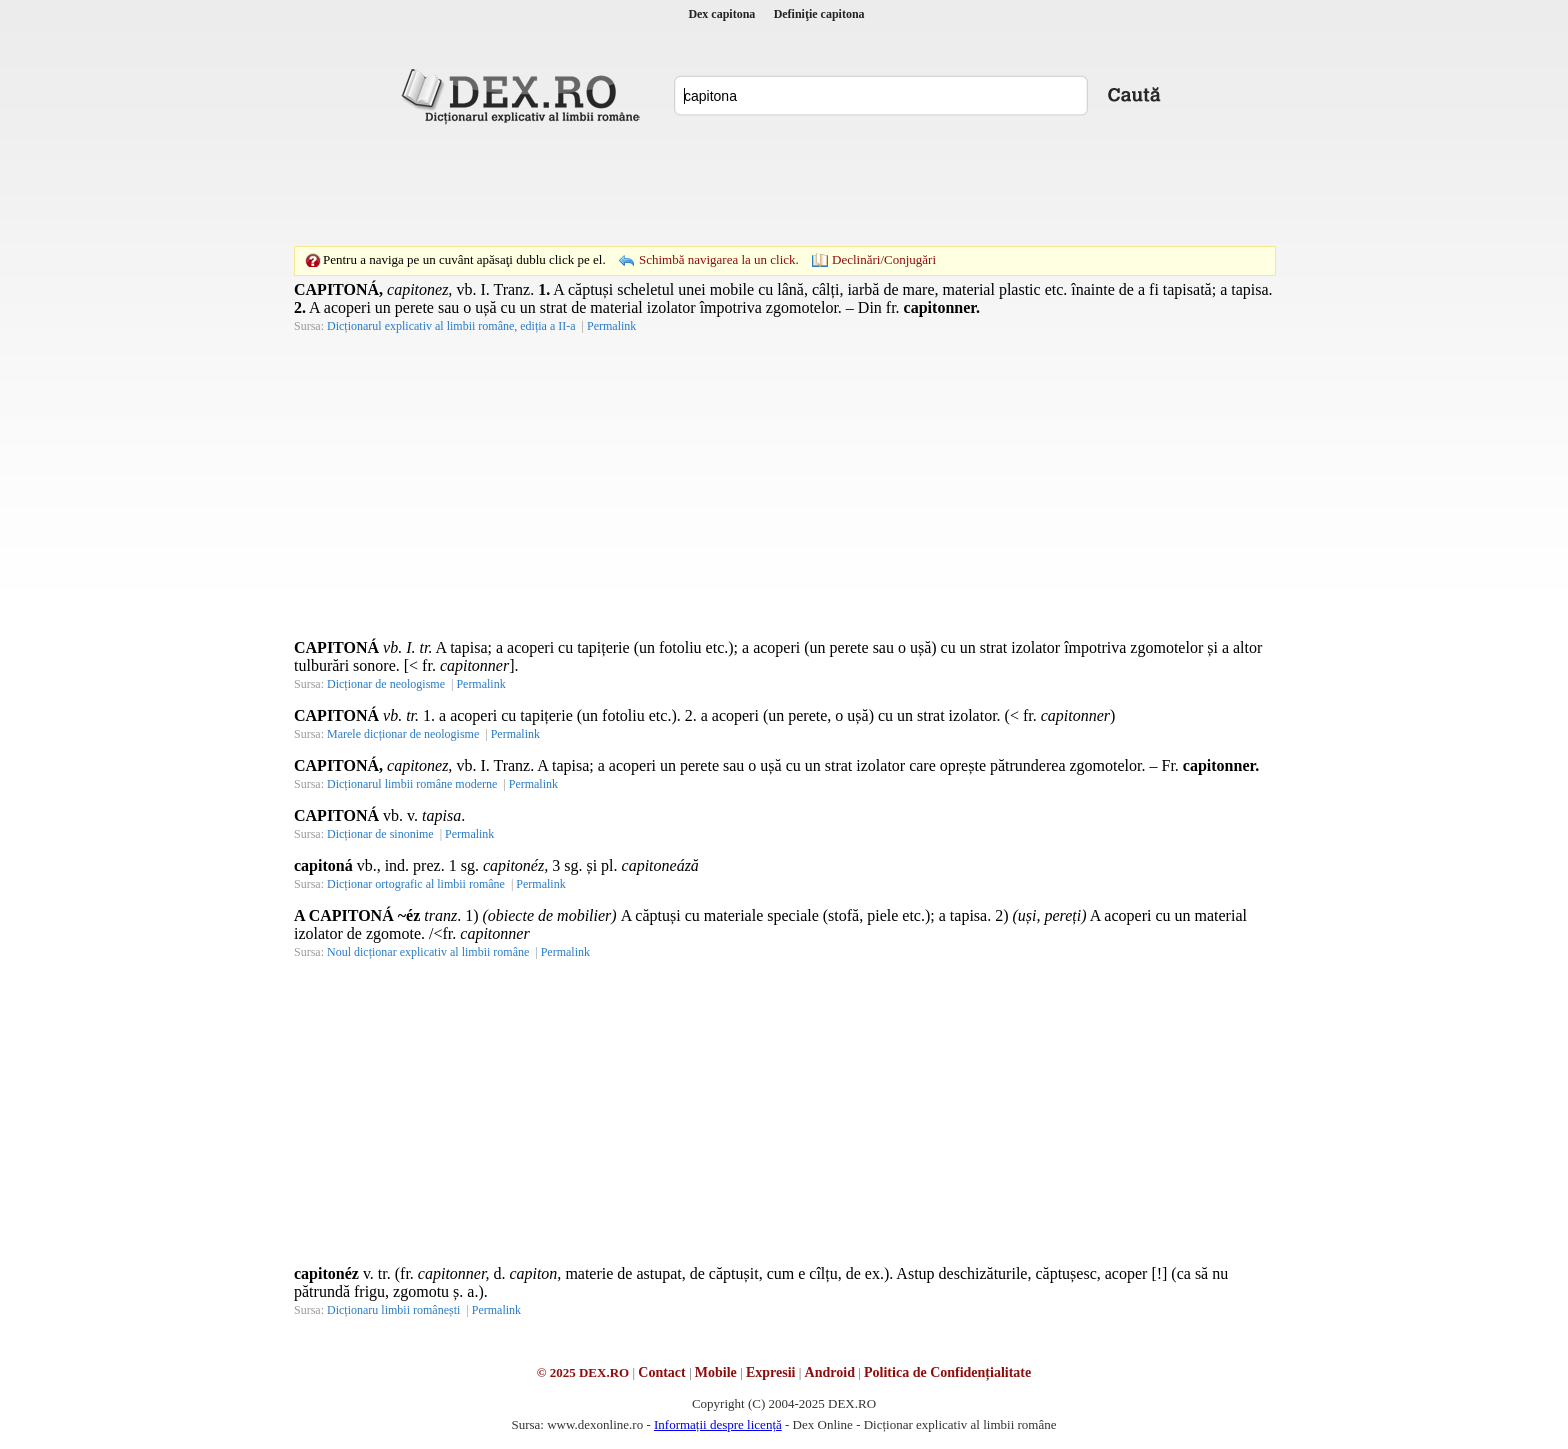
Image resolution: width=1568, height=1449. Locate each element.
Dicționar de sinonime (380, 834)
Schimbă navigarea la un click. (719, 259)
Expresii (771, 1372)
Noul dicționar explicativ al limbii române (428, 952)
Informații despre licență (718, 1424)
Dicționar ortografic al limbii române (416, 884)
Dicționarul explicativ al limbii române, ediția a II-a (451, 326)
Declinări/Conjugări (884, 259)
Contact (661, 1372)
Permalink (611, 326)
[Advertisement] (784, 185)
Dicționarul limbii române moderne (412, 784)
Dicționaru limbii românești (393, 1310)
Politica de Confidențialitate (947, 1372)
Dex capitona (721, 14)
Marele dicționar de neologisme (403, 734)
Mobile (716, 1372)
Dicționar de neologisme (386, 684)
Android (830, 1372)
